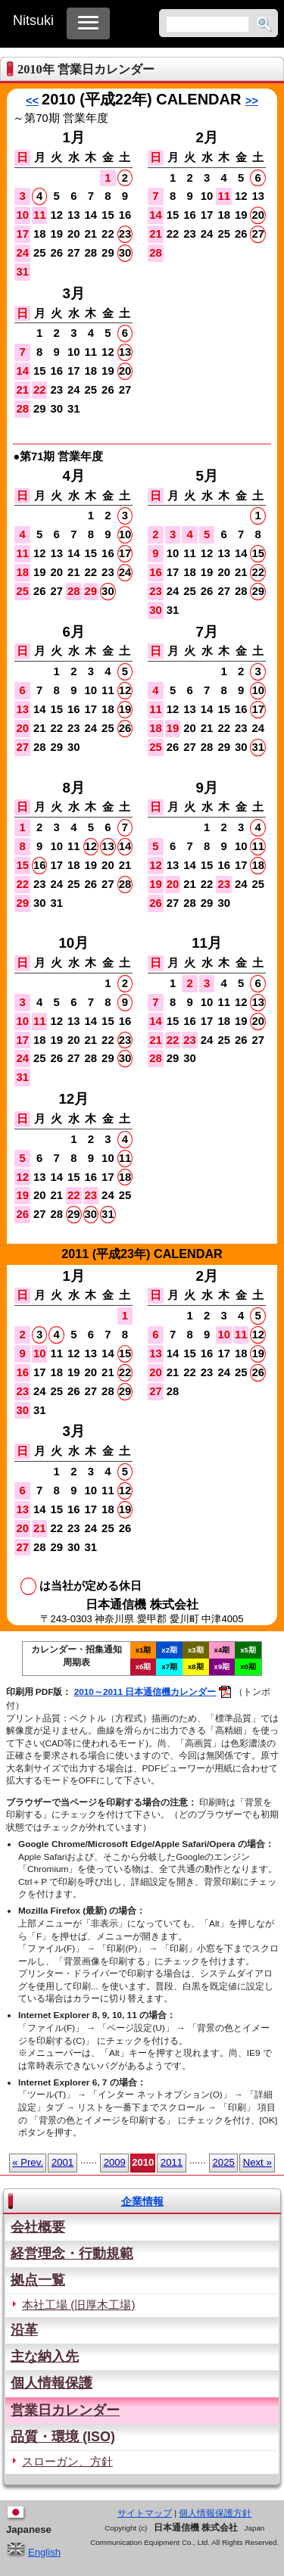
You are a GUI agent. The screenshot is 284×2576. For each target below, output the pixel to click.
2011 (172, 2162)
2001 (62, 2162)
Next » (257, 2162)
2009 (115, 2162)
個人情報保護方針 (215, 2513)
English (33, 2552)
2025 (224, 2162)
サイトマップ (144, 2513)
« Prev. (27, 2162)
